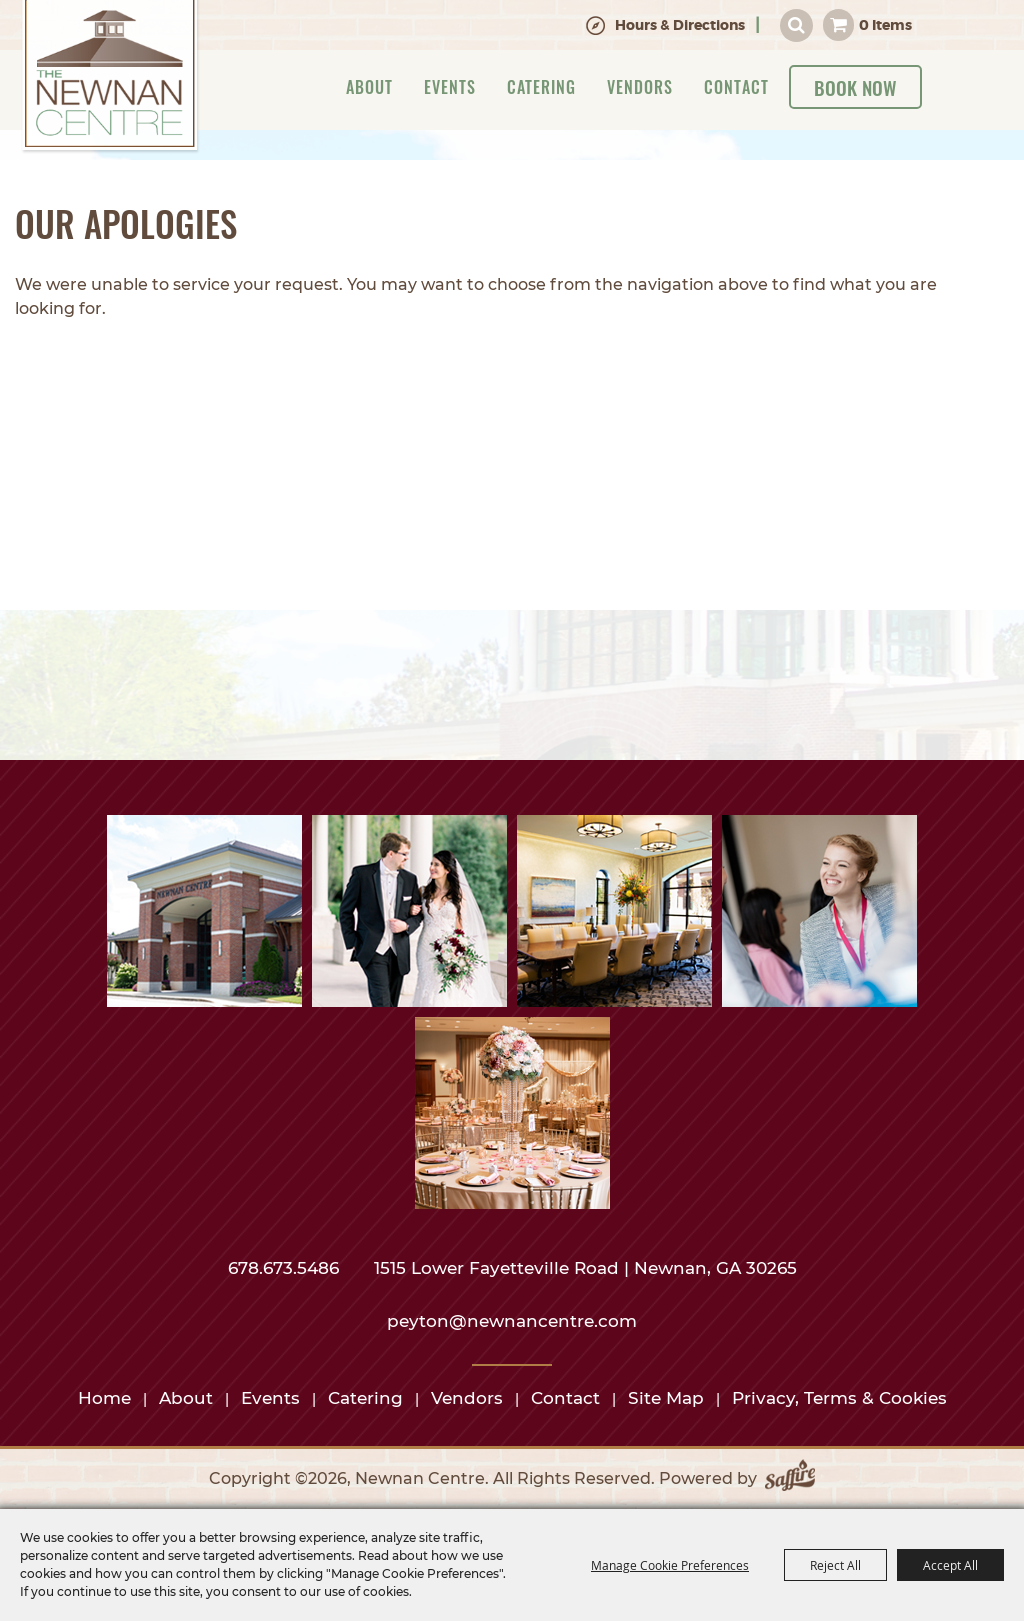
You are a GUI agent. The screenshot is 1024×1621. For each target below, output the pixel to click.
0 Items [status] (885, 25)
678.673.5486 (286, 1268)
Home (104, 1398)
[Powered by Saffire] (790, 1479)
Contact (736, 87)
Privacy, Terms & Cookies (839, 1398)
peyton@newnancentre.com (512, 1321)
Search (796, 25)
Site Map (666, 1398)
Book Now (855, 87)
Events (450, 87)
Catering (541, 87)
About (369, 87)
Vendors (640, 87)
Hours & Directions (680, 25)
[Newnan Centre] (110, 77)
